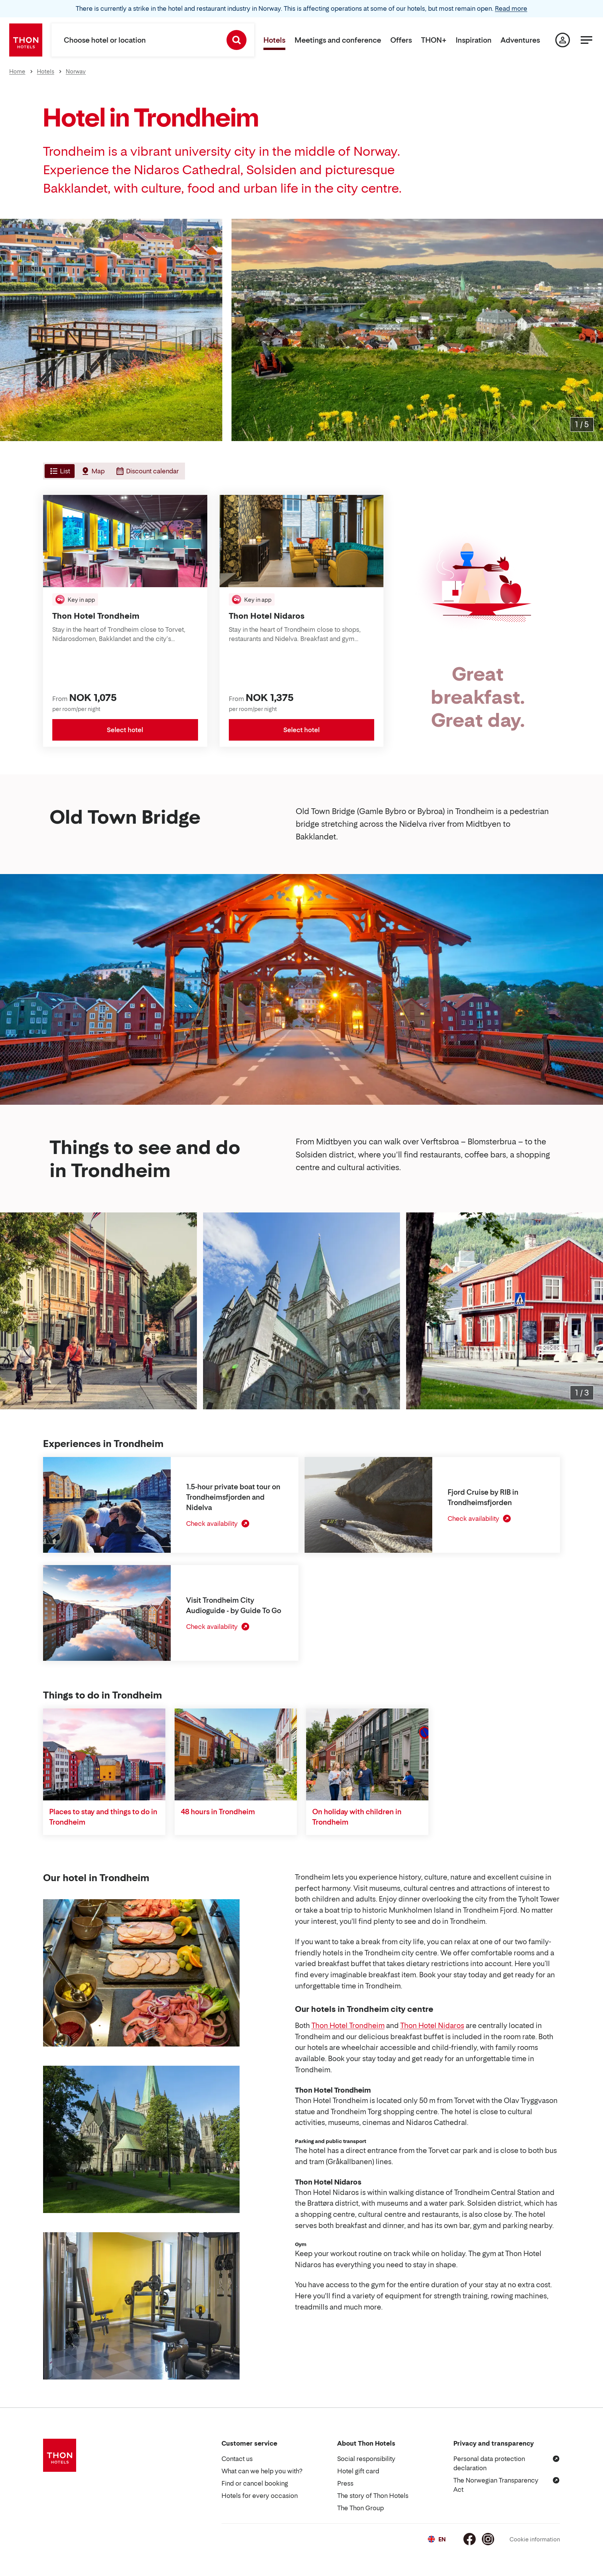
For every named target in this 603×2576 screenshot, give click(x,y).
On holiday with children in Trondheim (356, 1817)
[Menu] (586, 40)
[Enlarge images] (582, 424)
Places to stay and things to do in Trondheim (103, 1817)
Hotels (274, 40)
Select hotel (125, 730)
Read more (511, 8)
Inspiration (473, 40)
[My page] (562, 40)
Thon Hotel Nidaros (432, 2026)
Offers (401, 40)
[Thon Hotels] (25, 40)
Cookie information (535, 2539)
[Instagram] (488, 2539)
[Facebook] (469, 2539)
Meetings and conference (338, 40)
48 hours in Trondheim (218, 1812)
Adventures (520, 40)
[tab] (59, 471)
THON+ (433, 40)
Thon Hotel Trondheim (348, 2026)
